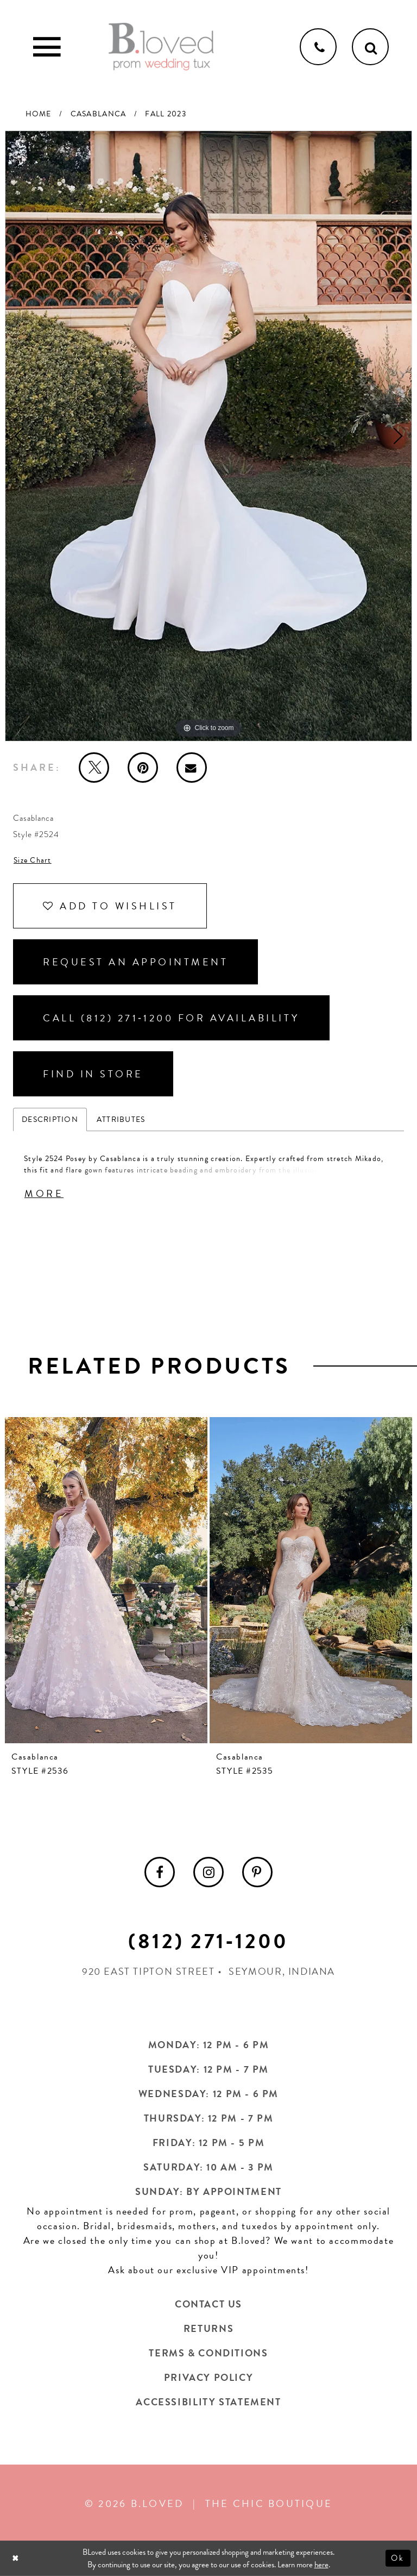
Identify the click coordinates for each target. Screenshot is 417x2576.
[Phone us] (318, 46)
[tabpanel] (208, 436)
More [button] (44, 1193)
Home (39, 114)
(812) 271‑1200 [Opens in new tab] (208, 1941)
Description (50, 1119)
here (321, 2565)
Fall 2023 (165, 114)
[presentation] (106, 1580)
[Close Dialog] (17, 2558)
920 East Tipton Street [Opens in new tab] (148, 1971)
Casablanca (99, 114)
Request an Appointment (135, 962)
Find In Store (93, 1073)
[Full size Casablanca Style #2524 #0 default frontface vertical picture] (208, 436)
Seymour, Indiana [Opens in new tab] (282, 1971)
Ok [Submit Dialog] (398, 2558)
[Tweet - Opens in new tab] (94, 767)
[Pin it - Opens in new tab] (143, 767)
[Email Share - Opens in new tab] (191, 767)
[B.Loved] (161, 47)
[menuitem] (159, 1872)
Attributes (121, 1119)
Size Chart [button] (33, 860)
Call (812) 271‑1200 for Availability (171, 1018)
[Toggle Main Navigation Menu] (46, 46)
